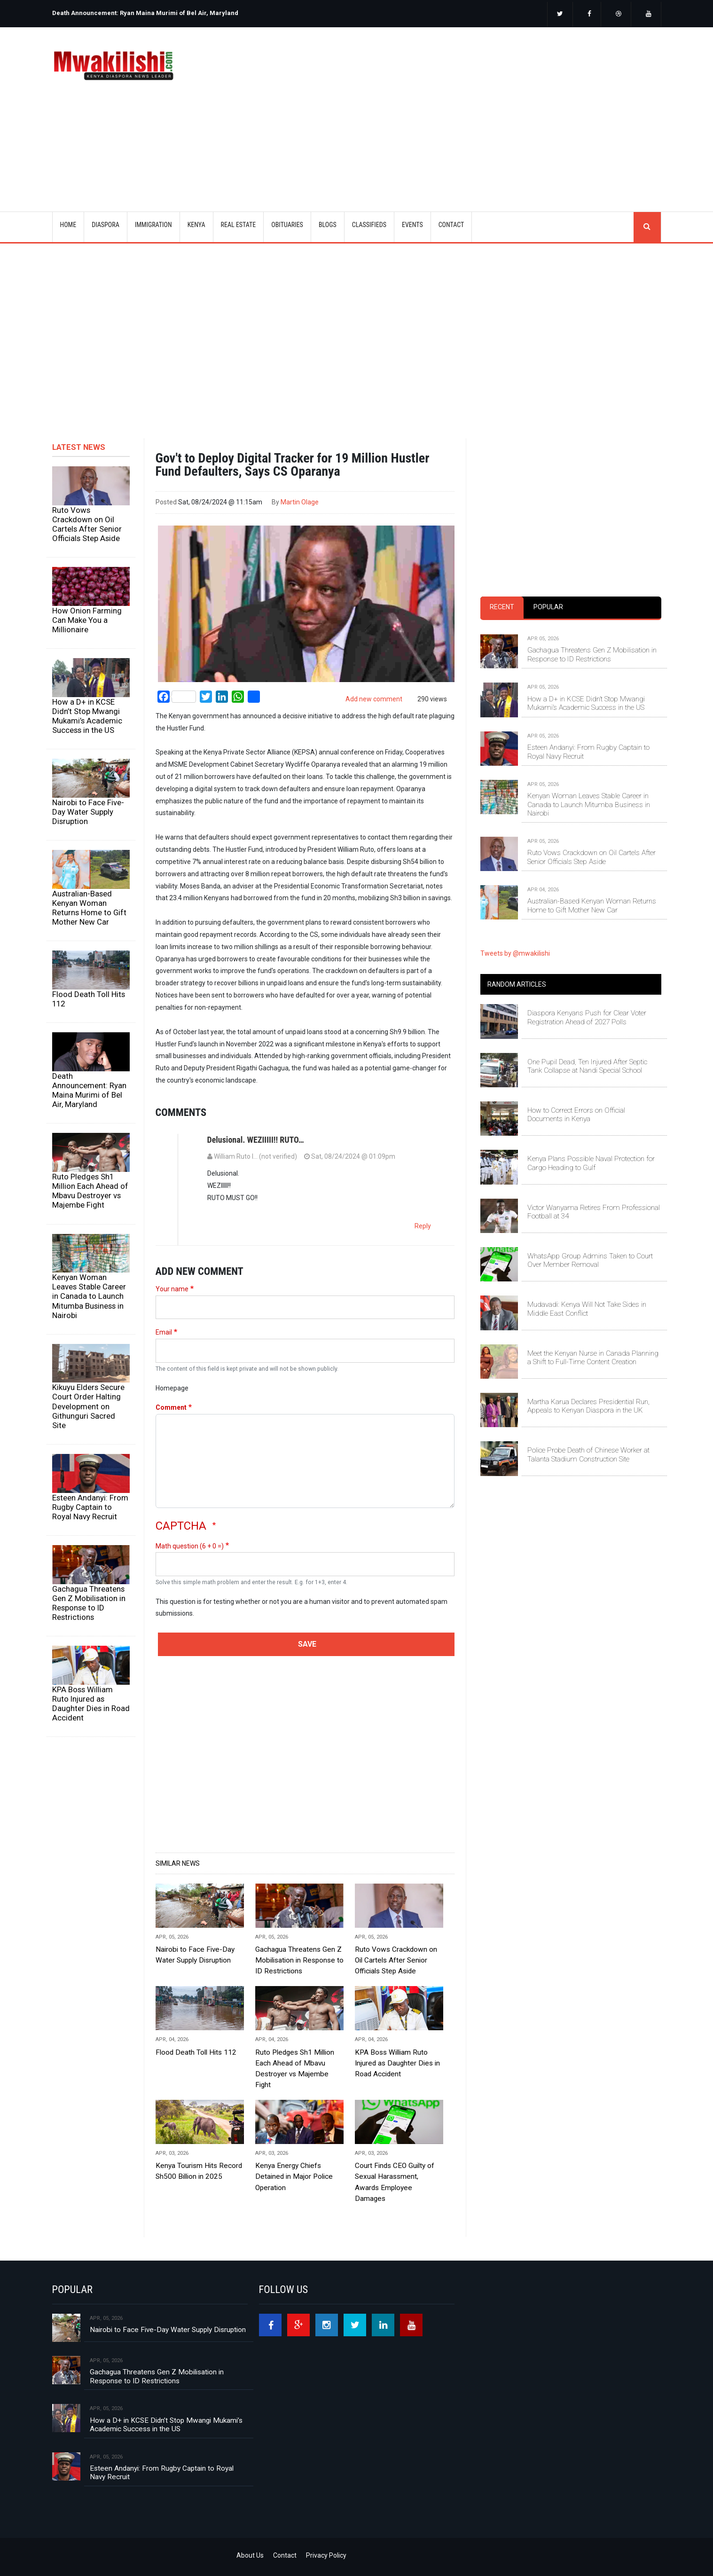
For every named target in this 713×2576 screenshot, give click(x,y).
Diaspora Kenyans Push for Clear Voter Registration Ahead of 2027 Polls (586, 1017)
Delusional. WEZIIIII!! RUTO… (255, 1140)
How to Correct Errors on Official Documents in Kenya (576, 1114)
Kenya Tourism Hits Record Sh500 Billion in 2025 (199, 2171)
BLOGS (328, 224)
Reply (423, 1226)
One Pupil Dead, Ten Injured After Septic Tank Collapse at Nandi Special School (587, 1066)
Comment (171, 1407)
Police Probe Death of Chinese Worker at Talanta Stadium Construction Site (588, 1454)
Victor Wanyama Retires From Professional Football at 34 (593, 1211)
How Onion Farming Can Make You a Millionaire (87, 620)
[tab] (502, 608)
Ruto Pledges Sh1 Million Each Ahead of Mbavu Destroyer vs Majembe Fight (90, 1190)
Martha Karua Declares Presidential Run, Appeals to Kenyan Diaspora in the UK (588, 1406)
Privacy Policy (326, 2555)
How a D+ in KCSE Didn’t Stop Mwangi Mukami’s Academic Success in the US (87, 716)
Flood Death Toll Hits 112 (88, 999)
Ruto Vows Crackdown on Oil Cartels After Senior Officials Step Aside (87, 524)
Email (164, 1332)
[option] (201, 9)
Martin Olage (300, 502)
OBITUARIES (287, 224)
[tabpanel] (570, 765)
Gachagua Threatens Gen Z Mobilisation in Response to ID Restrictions (88, 1603)
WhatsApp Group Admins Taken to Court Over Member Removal (590, 1260)
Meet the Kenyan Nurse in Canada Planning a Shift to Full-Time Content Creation (592, 1357)
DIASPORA (105, 224)
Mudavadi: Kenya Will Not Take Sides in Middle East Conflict (586, 1308)
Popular (548, 607)
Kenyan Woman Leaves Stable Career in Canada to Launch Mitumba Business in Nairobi (89, 1296)
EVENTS (412, 224)
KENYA (196, 224)
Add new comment (373, 699)
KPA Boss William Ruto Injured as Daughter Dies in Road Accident (91, 1703)
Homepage (172, 1388)
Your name (172, 1289)
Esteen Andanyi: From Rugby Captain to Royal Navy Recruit (90, 1507)
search (647, 227)
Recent (502, 607)
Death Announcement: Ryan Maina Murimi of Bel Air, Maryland (145, 12)
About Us (250, 2555)
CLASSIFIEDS (369, 224)
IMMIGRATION (153, 224)
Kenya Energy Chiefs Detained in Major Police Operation (294, 2176)
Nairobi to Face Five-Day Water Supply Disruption (88, 812)
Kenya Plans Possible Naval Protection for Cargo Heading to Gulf (591, 1162)
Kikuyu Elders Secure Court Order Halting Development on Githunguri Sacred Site (88, 1406)
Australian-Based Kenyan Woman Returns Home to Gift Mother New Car (89, 908)
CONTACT (451, 224)
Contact (285, 2555)
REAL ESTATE (238, 224)
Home (68, 224)
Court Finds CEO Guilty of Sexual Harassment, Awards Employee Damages (394, 2181)
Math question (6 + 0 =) (190, 1546)
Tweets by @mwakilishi (515, 953)
